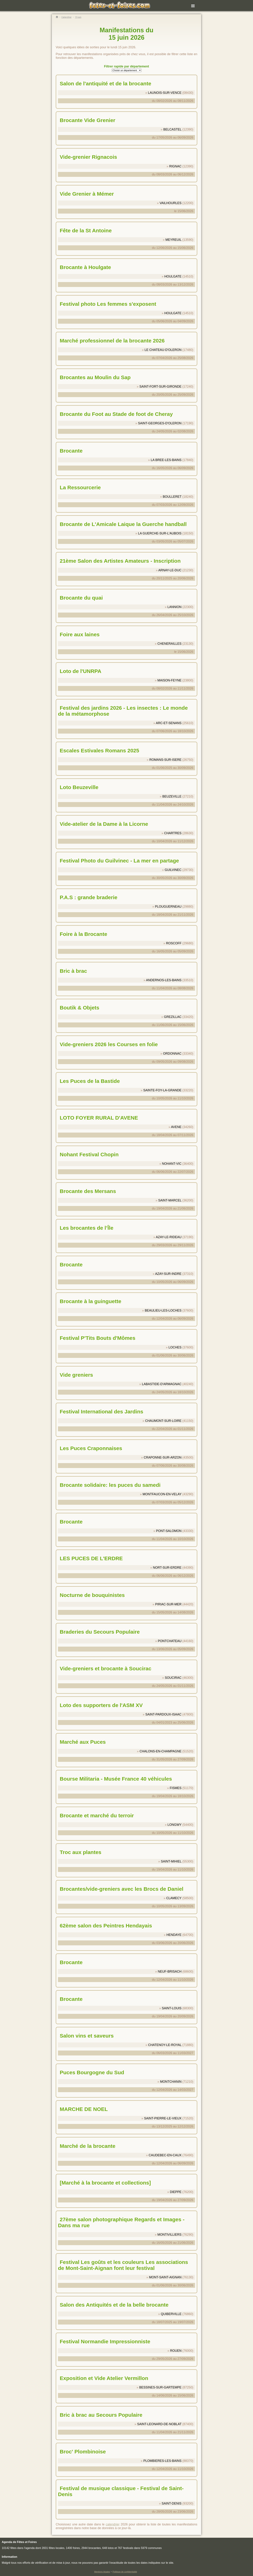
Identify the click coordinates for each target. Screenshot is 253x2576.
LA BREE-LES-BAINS (166, 460)
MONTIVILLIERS (169, 2234)
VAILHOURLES (170, 203)
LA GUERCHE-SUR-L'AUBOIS (159, 533)
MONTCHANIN (170, 2081)
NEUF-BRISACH (169, 1971)
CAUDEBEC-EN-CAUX (165, 2155)
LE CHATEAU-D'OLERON (163, 350)
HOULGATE (172, 276)
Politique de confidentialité (124, 2572)
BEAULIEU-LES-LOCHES (163, 1310)
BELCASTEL (172, 129)
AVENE (176, 1127)
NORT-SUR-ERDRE (167, 1567)
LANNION (174, 607)
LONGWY (174, 1824)
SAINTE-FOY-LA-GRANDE (162, 1090)
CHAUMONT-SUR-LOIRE (163, 1421)
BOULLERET (172, 496)
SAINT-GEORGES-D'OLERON (159, 423)
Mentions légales (102, 2572)
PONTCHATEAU (169, 1641)
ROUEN (175, 2350)
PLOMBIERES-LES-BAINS (162, 2461)
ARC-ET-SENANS (168, 723)
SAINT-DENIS (171, 2503)
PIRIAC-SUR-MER (168, 1604)
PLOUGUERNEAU (168, 906)
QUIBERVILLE (171, 2314)
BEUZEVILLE (171, 796)
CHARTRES (172, 833)
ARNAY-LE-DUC (169, 570)
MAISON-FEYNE (169, 680)
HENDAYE (173, 1935)
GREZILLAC (172, 1017)
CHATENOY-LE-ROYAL (164, 2045)
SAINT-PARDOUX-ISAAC (163, 1714)
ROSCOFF (173, 943)
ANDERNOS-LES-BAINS (163, 980)
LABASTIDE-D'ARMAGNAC (161, 1384)
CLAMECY (173, 1898)
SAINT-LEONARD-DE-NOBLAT (159, 2424)
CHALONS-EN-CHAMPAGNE (160, 1751)
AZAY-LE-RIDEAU (168, 1237)
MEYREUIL (173, 239)
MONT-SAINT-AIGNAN (165, 2277)
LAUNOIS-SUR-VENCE (164, 92)
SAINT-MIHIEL (171, 1861)
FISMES (175, 1788)
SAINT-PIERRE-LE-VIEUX (162, 2118)
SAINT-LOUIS (171, 2008)
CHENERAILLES (169, 643)
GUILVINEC (173, 870)
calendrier (112, 2524)
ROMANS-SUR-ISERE (165, 759)
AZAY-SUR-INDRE (168, 1274)
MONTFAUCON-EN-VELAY (162, 1494)
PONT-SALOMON (168, 1531)
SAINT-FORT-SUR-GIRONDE (160, 386)
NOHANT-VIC (171, 1163)
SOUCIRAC (173, 1677)
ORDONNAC (172, 1053)
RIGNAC (175, 166)
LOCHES (174, 1347)
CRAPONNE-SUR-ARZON (162, 1457)
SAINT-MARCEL (169, 1200)
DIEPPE (175, 2192)
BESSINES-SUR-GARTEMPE (160, 2387)
